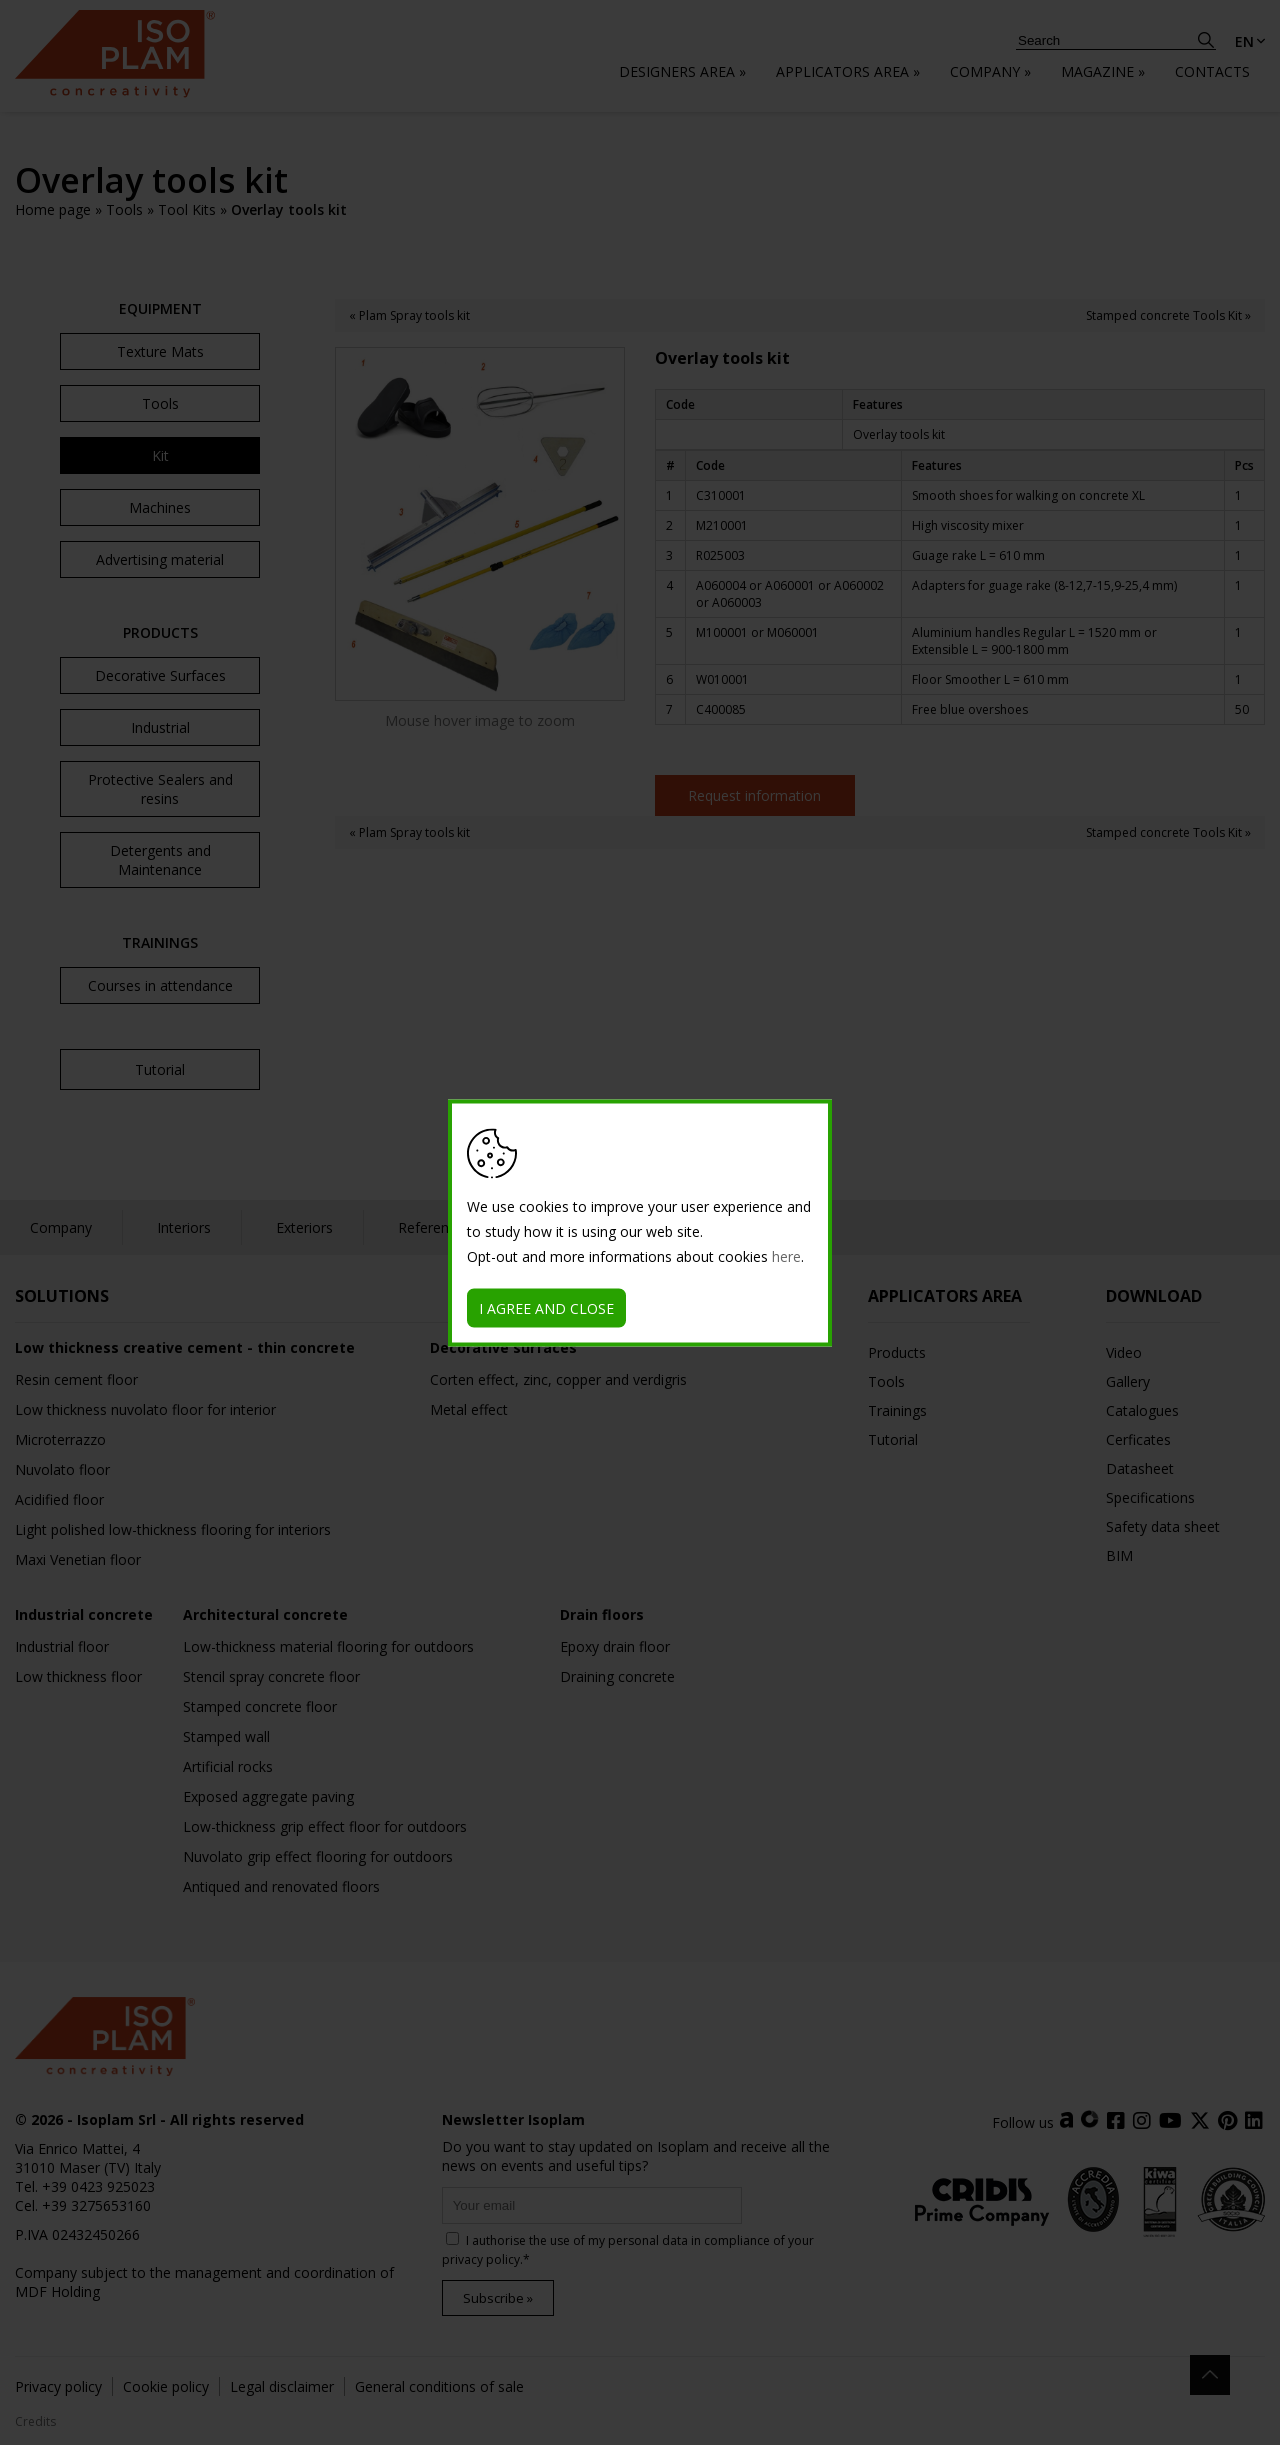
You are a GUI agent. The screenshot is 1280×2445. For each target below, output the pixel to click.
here (786, 1255)
